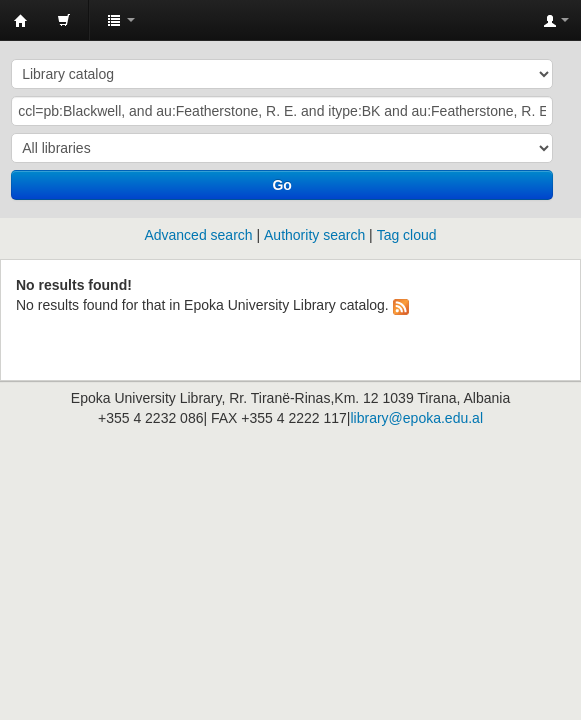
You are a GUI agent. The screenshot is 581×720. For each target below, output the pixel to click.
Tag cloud (407, 235)
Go (281, 185)
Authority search (314, 235)
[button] (64, 20)
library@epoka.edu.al (416, 418)
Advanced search (198, 235)
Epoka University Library (21, 21)
